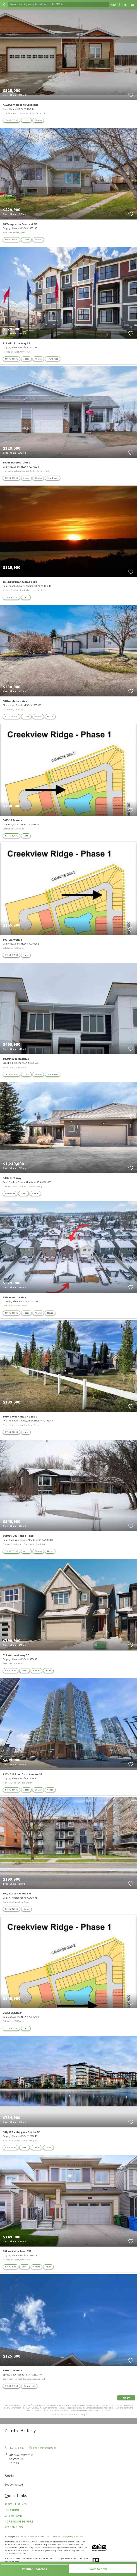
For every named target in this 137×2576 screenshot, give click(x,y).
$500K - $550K (11, 120)
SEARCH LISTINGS (15, 2504)
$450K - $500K (11, 1074)
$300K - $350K (11, 478)
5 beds (24, 2266)
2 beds (26, 120)
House (50, 1312)
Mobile (50, 716)
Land (25, 597)
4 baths (38, 358)
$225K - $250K (11, 716)
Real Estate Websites (28, 2536)
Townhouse (52, 358)
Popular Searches (34, 2569)
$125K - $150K (11, 2028)
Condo (50, 1789)
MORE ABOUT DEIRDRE (18, 2521)
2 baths (38, 239)
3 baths (38, 120)
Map (124, 4)
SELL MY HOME (13, 2515)
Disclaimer (78, 2536)
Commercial (29, 2386)
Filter (114, 4)
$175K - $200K (11, 835)
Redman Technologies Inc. (50, 2536)
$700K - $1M (10, 1670)
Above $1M (10, 1193)
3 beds (26, 239)
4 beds (26, 1312)
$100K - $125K (11, 597)
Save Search (98, 2569)
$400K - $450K (11, 239)
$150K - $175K (11, 955)
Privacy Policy (67, 2536)
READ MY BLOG (13, 2527)
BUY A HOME (12, 2510)
